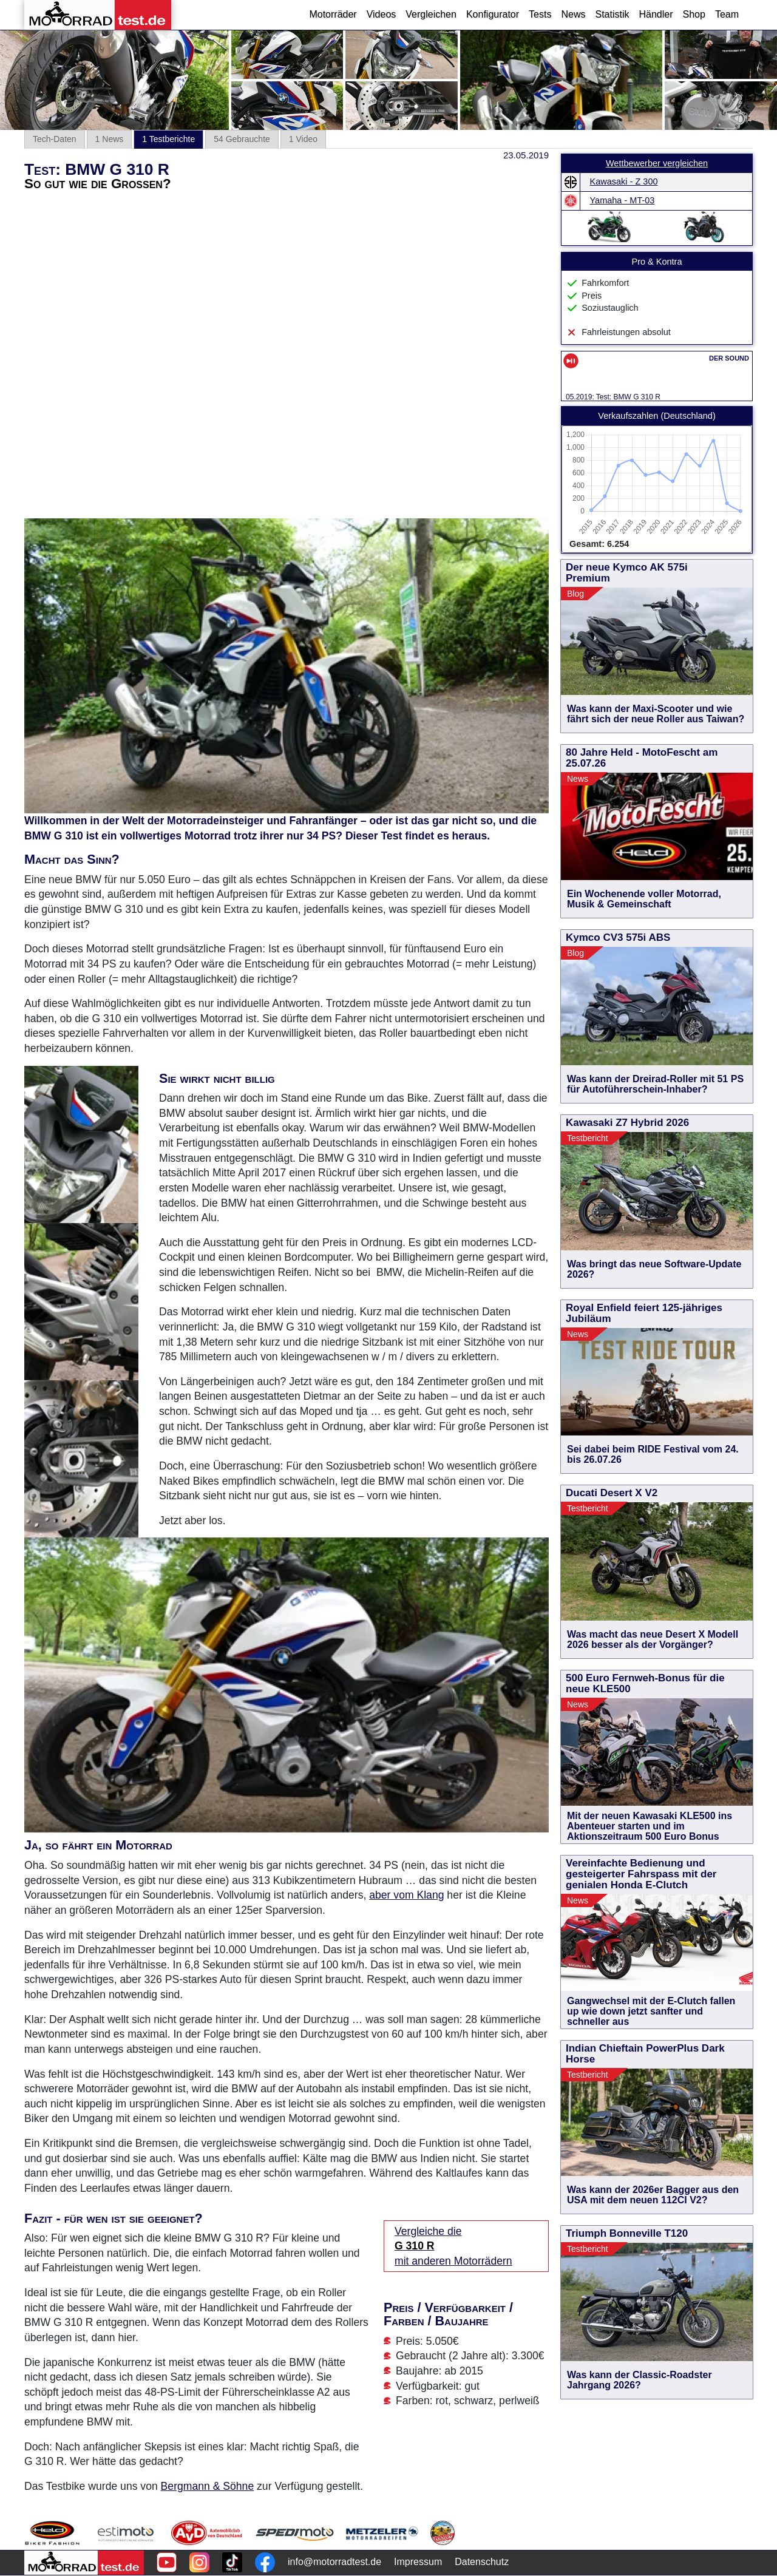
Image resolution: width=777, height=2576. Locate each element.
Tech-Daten (54, 139)
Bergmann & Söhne (207, 2486)
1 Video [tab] (303, 139)
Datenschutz (482, 2562)
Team (727, 14)
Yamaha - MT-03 (622, 200)
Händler (656, 14)
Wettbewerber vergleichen (657, 163)
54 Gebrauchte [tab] (242, 139)
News (573, 14)
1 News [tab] (109, 139)
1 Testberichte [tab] (168, 139)
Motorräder (332, 14)
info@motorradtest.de (334, 2562)
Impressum (418, 2562)
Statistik (612, 14)
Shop (694, 14)
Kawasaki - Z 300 (624, 181)
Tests (540, 14)
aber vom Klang (406, 1895)
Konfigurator (492, 14)
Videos (381, 14)
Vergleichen (430, 14)
